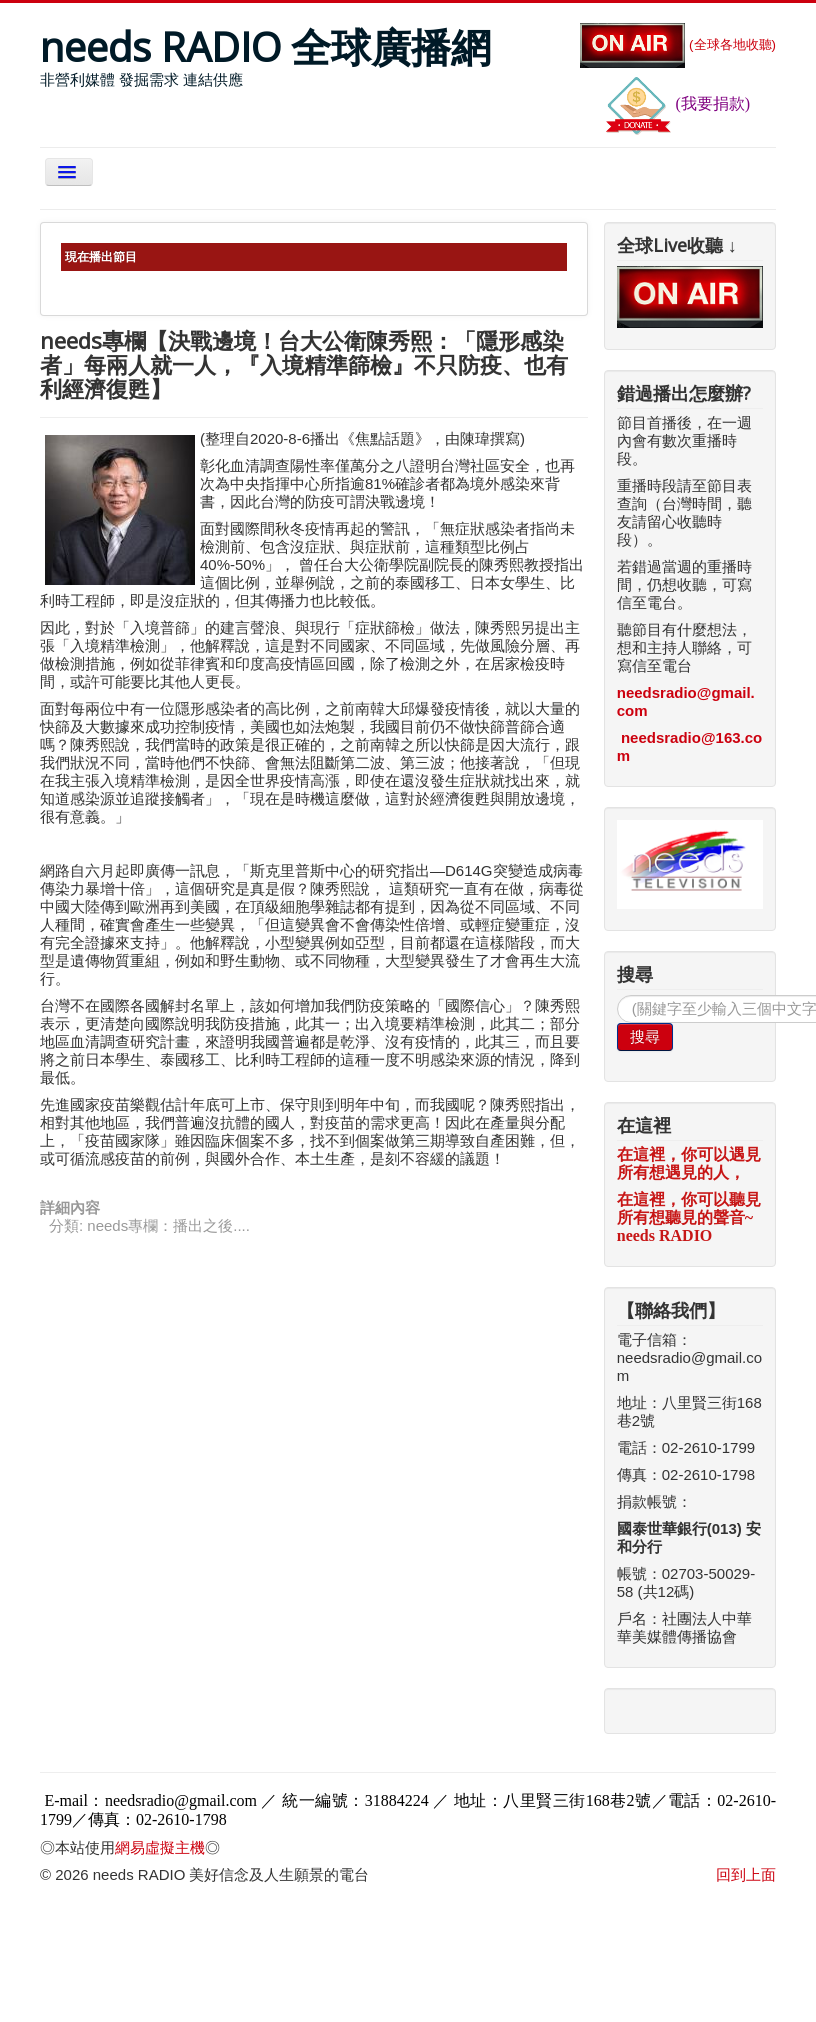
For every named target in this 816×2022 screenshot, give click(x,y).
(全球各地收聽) (678, 44)
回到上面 (746, 1874)
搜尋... (617, 995)
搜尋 (645, 1036)
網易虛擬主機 (160, 1847)
